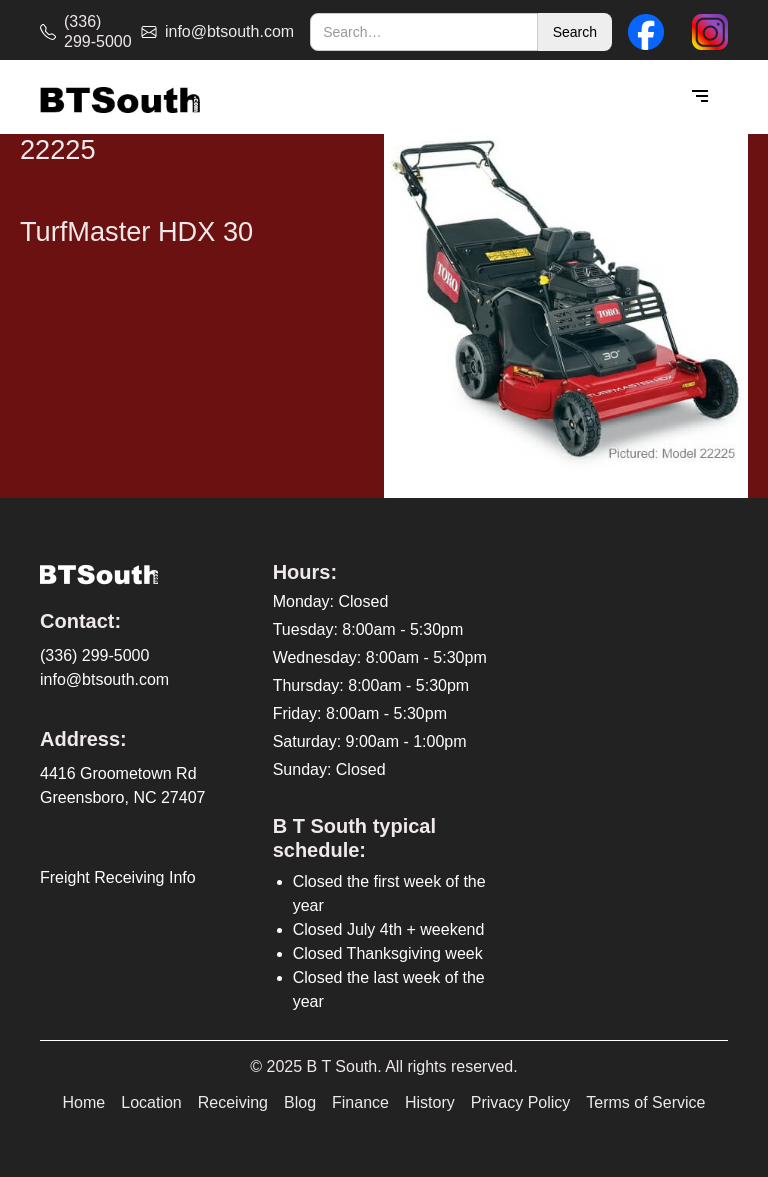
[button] (700, 97)
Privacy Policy (521, 1102)
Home (84, 1102)
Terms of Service (645, 1102)
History (430, 1102)
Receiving (233, 1102)
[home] (120, 97)
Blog (300, 1102)
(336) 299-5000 (94, 655)
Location (151, 1102)
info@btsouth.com (104, 679)
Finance (360, 1102)
